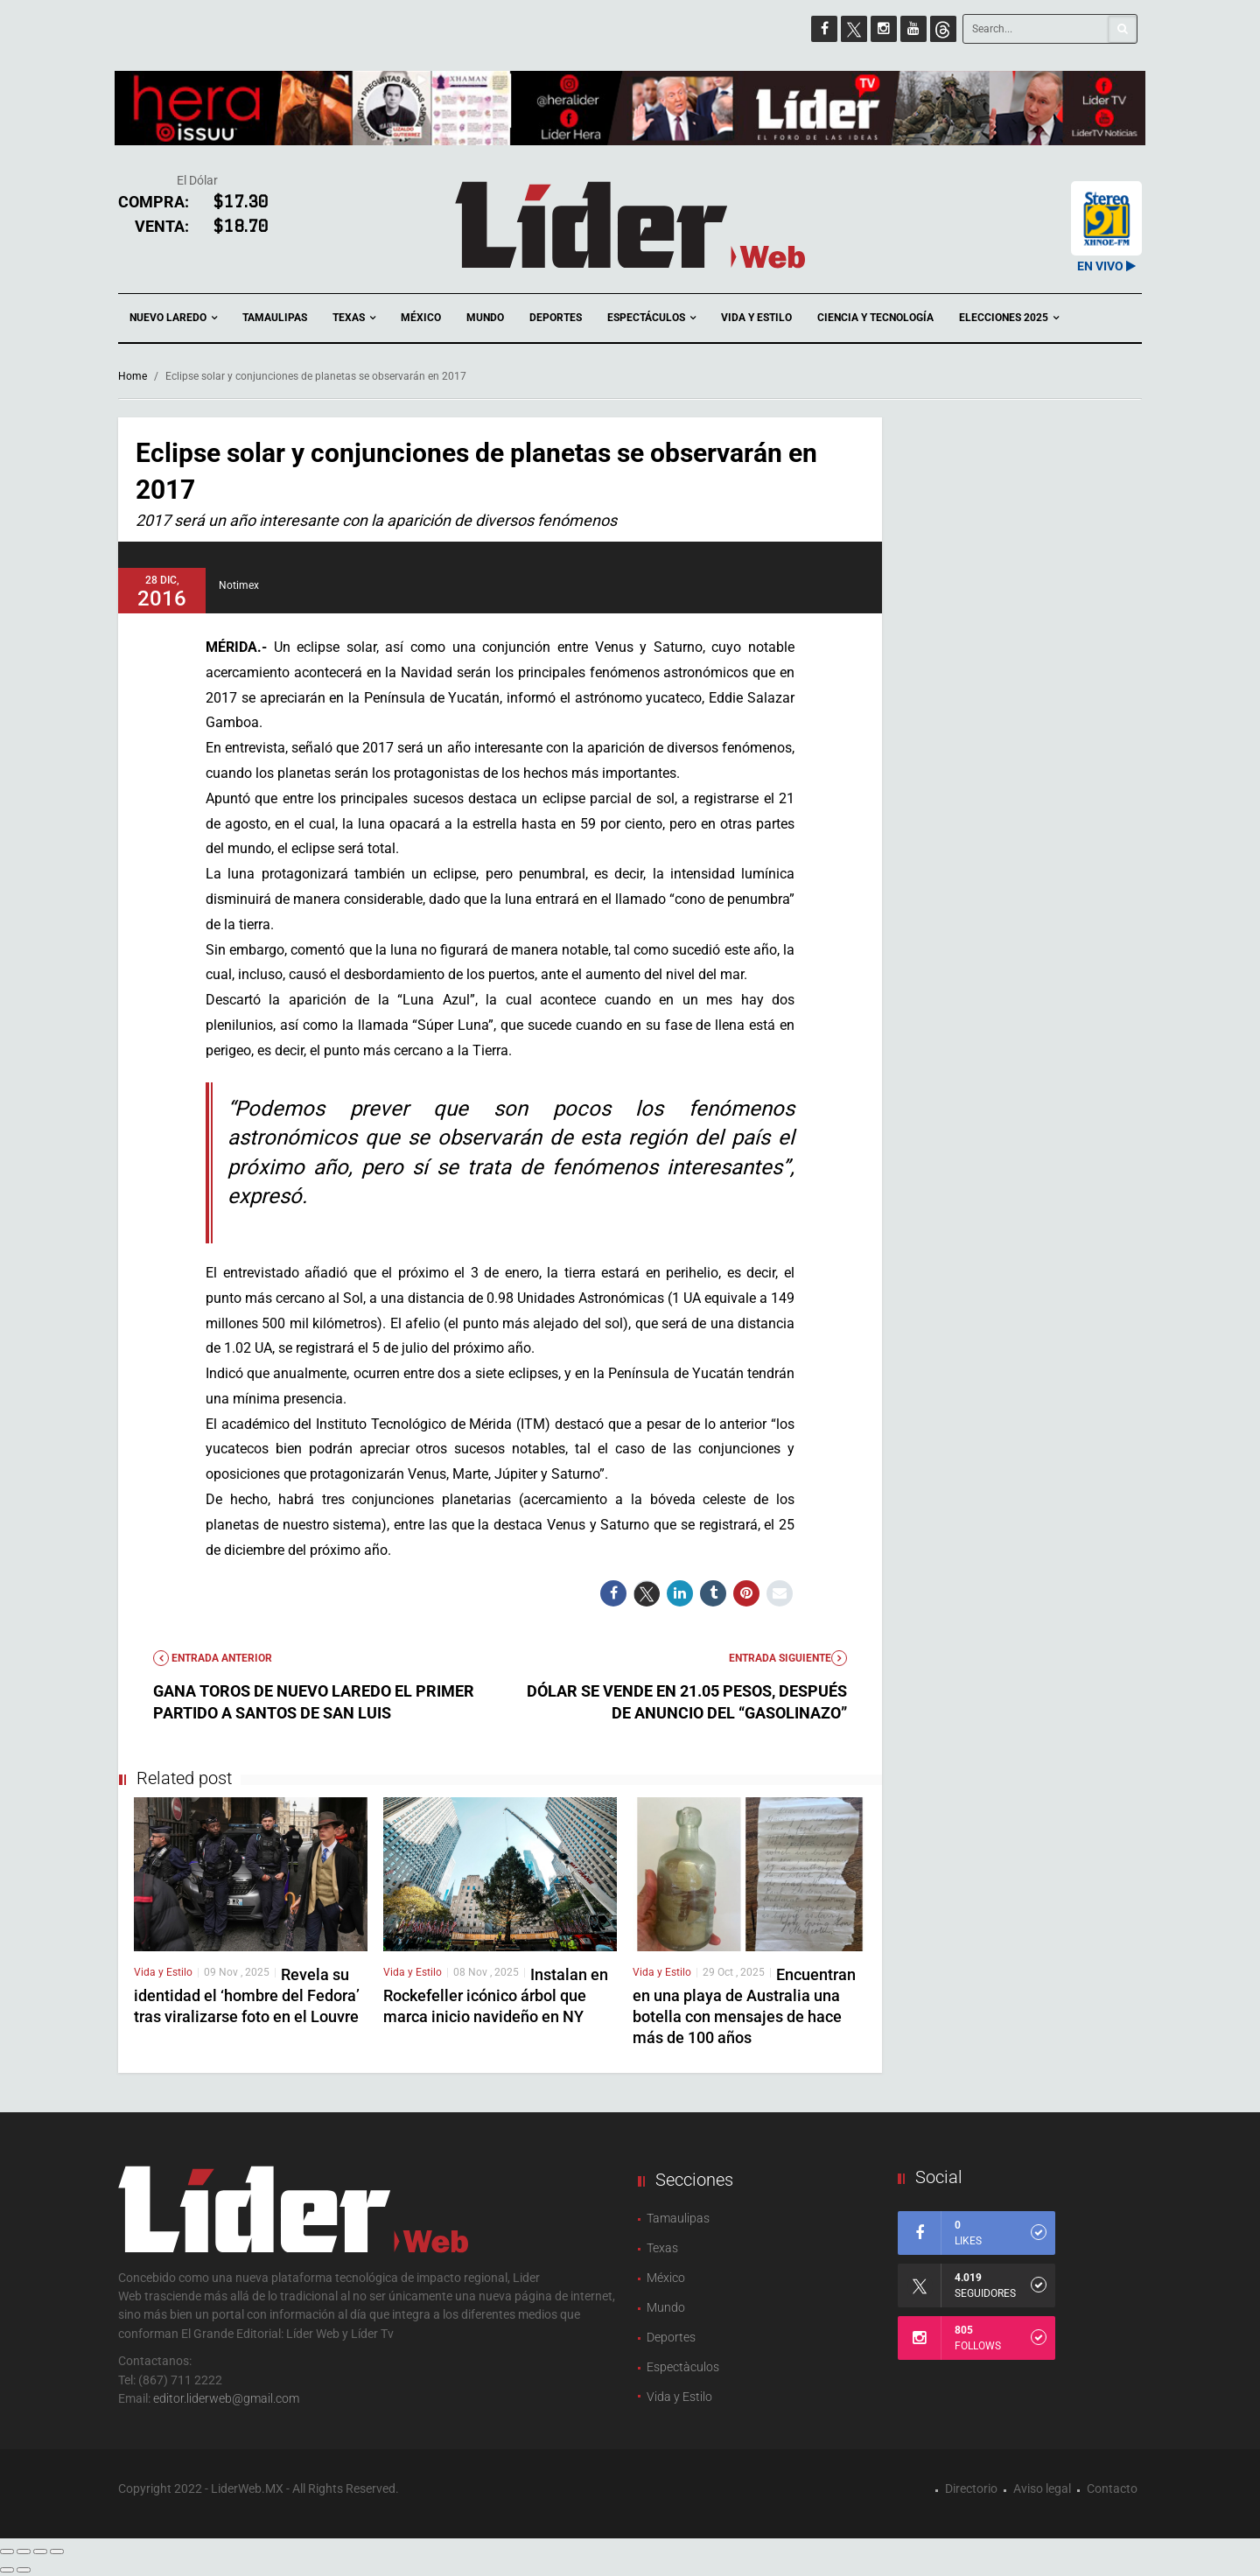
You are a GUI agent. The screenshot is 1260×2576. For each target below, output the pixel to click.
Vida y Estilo (756, 318)
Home (132, 376)
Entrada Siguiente (788, 1658)
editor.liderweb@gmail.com (226, 2398)
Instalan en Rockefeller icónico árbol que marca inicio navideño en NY (495, 1995)
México (421, 318)
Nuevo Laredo (173, 318)
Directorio (971, 2489)
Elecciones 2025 (1009, 318)
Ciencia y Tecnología (875, 318)
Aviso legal (1042, 2489)
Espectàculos (683, 2367)
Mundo (485, 318)
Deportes (555, 318)
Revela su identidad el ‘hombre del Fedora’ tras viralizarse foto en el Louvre (247, 1995)
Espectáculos (651, 318)
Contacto (1112, 2489)
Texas (353, 318)
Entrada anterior (212, 1658)
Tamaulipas (274, 318)
